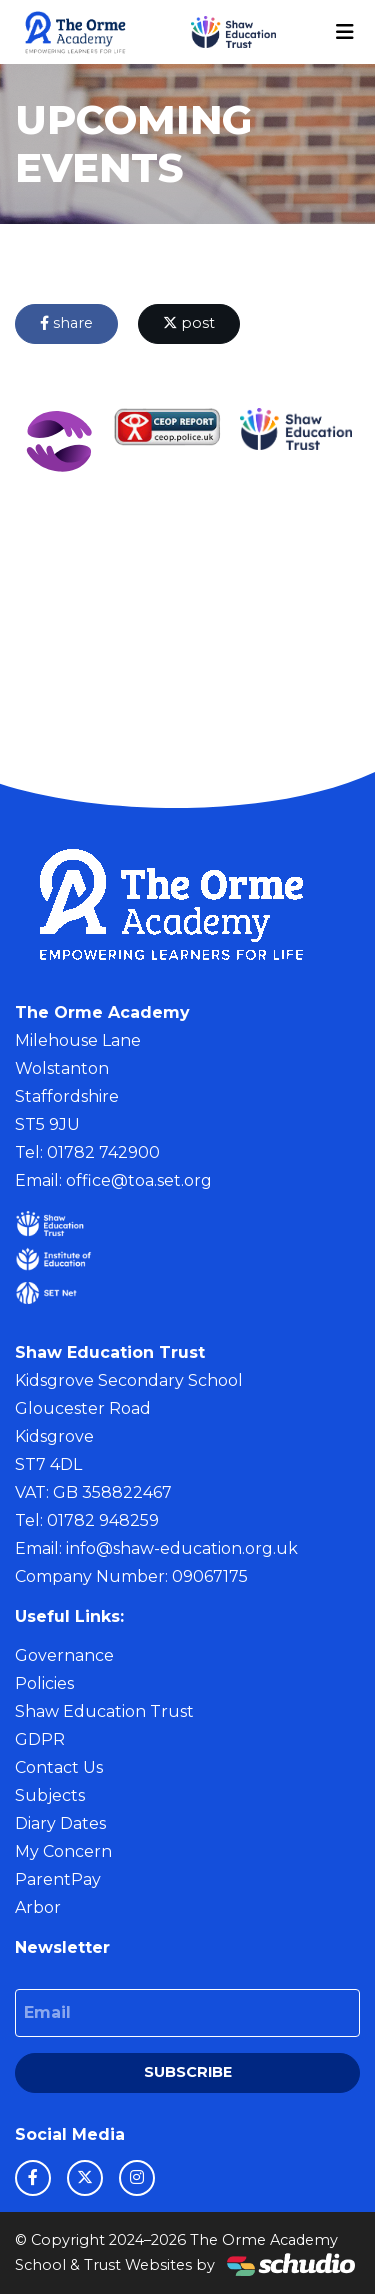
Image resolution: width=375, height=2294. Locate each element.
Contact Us (59, 1767)
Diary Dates (60, 1823)
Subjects (50, 1795)
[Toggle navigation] (345, 32)
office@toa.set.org (139, 1180)
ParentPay (58, 1879)
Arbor (38, 1907)
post (189, 323)
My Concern (63, 1851)
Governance (64, 1655)
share (66, 323)
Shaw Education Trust (104, 1711)
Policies (44, 1683)
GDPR (40, 1739)
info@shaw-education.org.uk (182, 1548)
